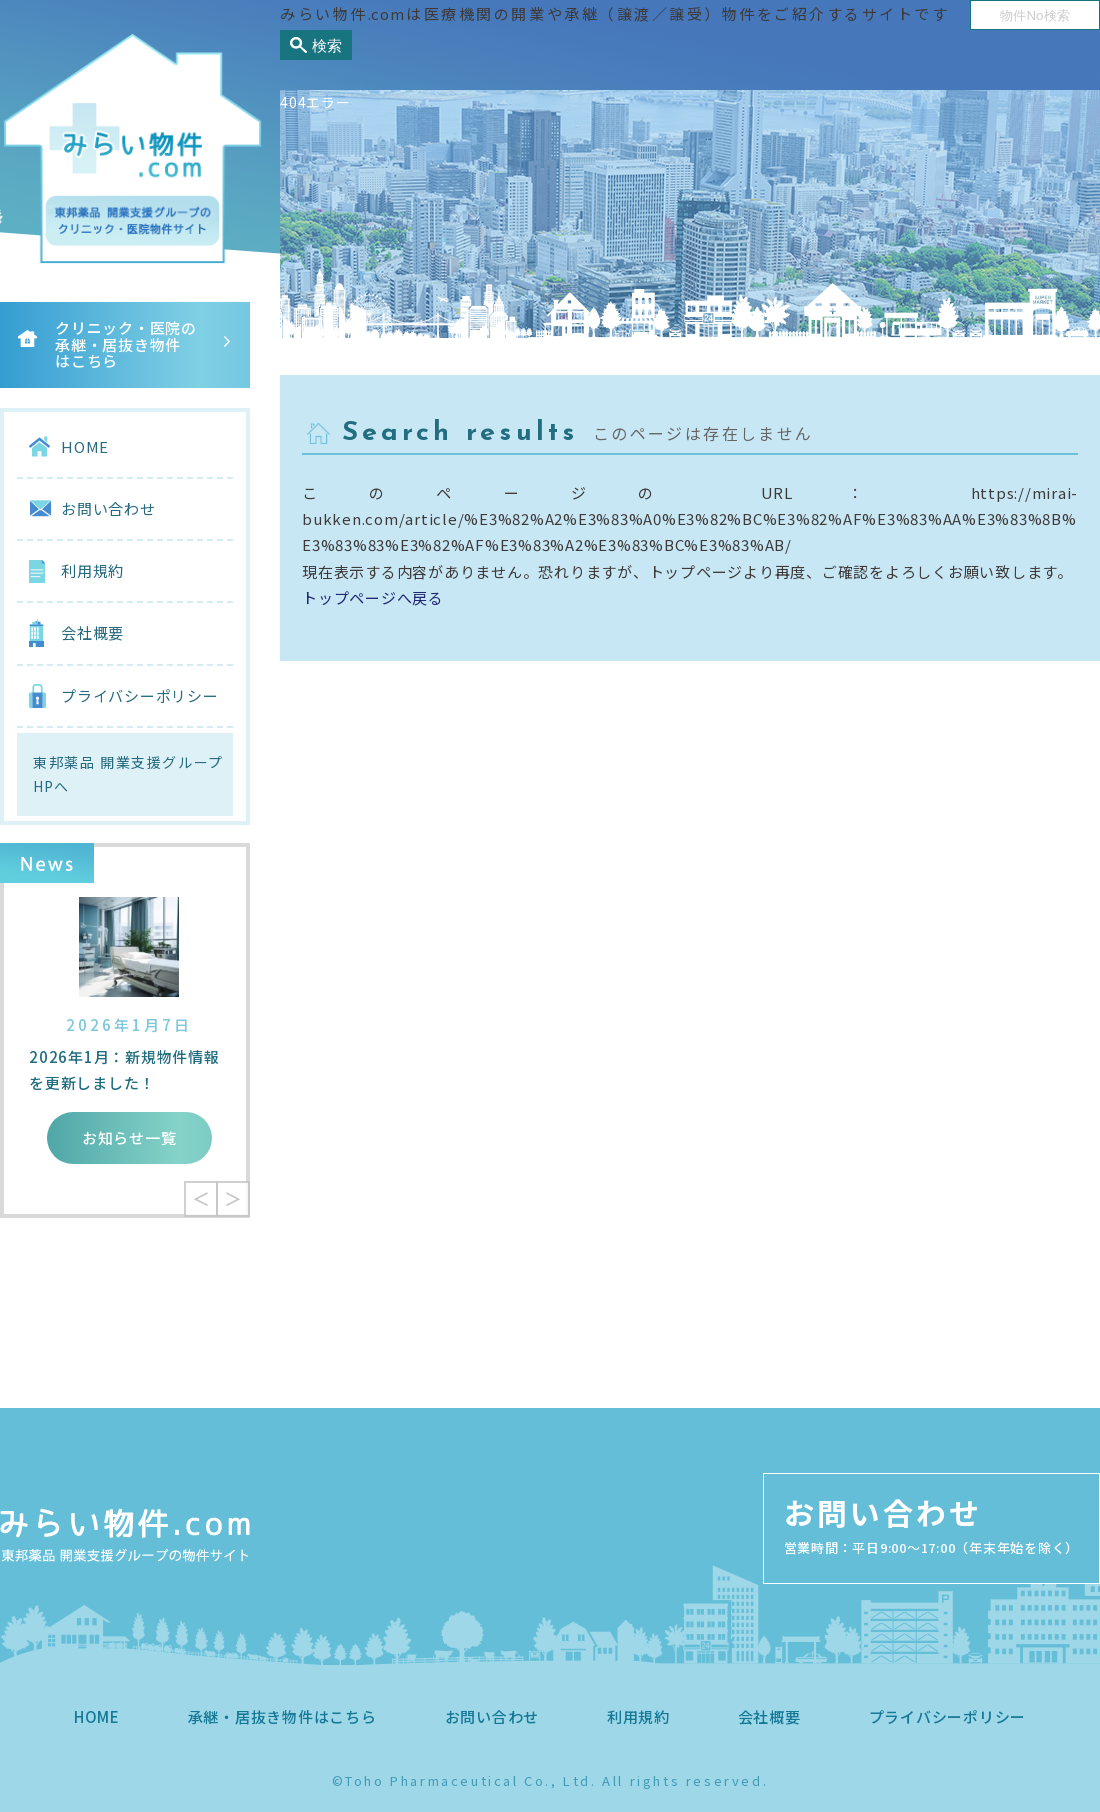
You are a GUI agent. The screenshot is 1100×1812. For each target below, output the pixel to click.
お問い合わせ (108, 508)
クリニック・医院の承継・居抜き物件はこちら (126, 344)
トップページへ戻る (373, 597)
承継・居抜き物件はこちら (282, 1716)
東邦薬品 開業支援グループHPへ (128, 774)
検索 (327, 45)
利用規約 (92, 570)
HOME (85, 446)
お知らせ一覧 (129, 1137)
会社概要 (92, 632)
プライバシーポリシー (140, 695)
